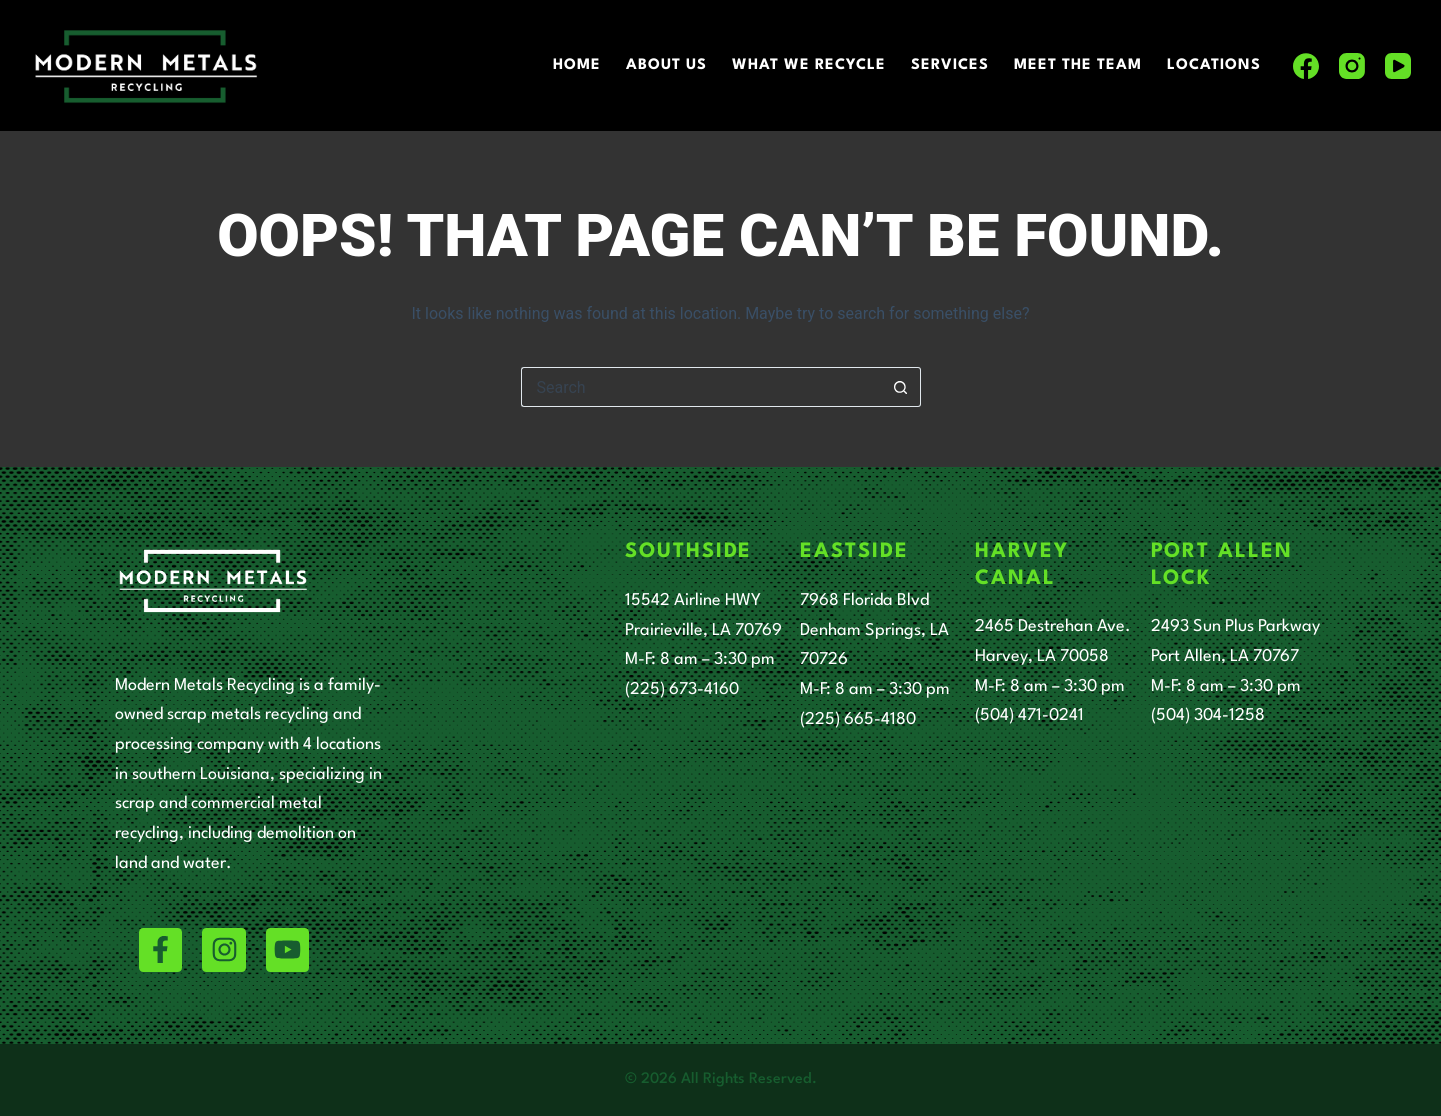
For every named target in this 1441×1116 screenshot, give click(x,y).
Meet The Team (1078, 65)
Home (577, 65)
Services (950, 65)
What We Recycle (809, 65)
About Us (666, 65)
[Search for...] (701, 387)
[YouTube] (1398, 66)
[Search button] (901, 387)
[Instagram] (1352, 66)
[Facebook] (1306, 66)
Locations (1214, 65)
